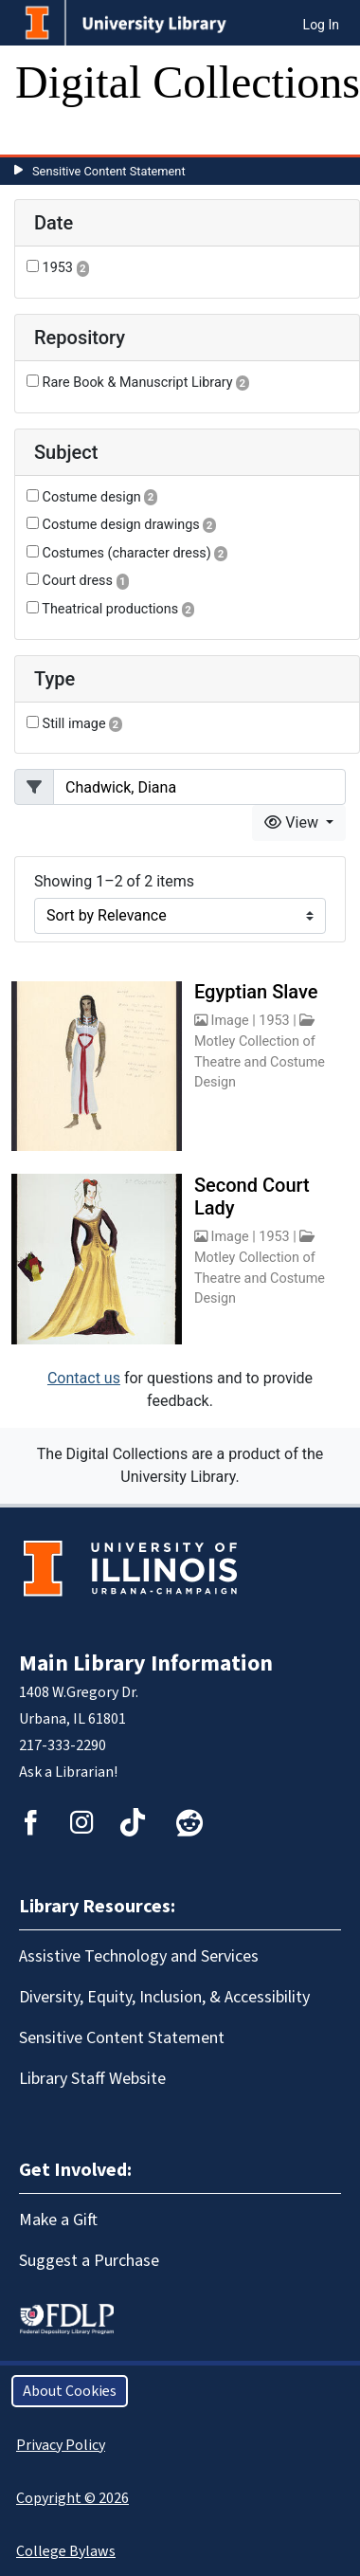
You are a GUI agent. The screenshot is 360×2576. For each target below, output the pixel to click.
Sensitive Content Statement (109, 171)
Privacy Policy (60, 2445)
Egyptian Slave (255, 991)
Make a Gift (58, 2220)
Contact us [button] (83, 1378)
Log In (321, 24)
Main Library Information (146, 1663)
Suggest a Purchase (89, 2261)
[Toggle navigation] (41, 136)
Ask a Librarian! (68, 1772)
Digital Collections (187, 82)
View (293, 822)
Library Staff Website (92, 2079)
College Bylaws (66, 2551)
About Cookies (70, 2391)
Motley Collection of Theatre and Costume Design (259, 1061)
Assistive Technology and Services (139, 1956)
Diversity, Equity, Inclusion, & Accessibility (164, 1997)
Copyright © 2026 (72, 2498)
